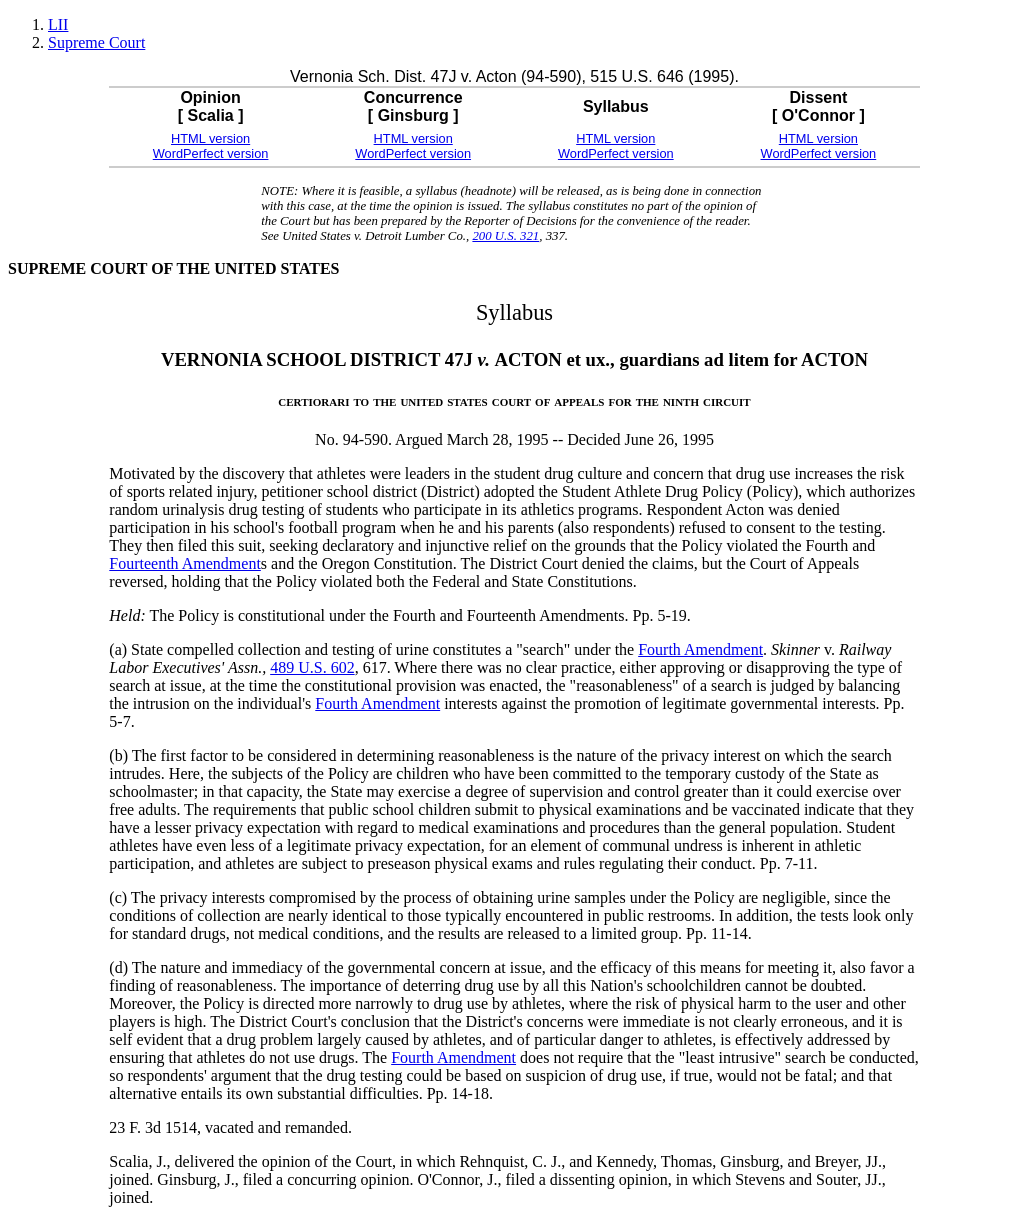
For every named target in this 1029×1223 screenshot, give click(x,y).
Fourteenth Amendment (185, 563)
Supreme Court (96, 42)
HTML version (210, 138)
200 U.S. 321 (505, 236)
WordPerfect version (211, 153)
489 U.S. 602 (312, 667)
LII (58, 24)
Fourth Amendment (700, 649)
